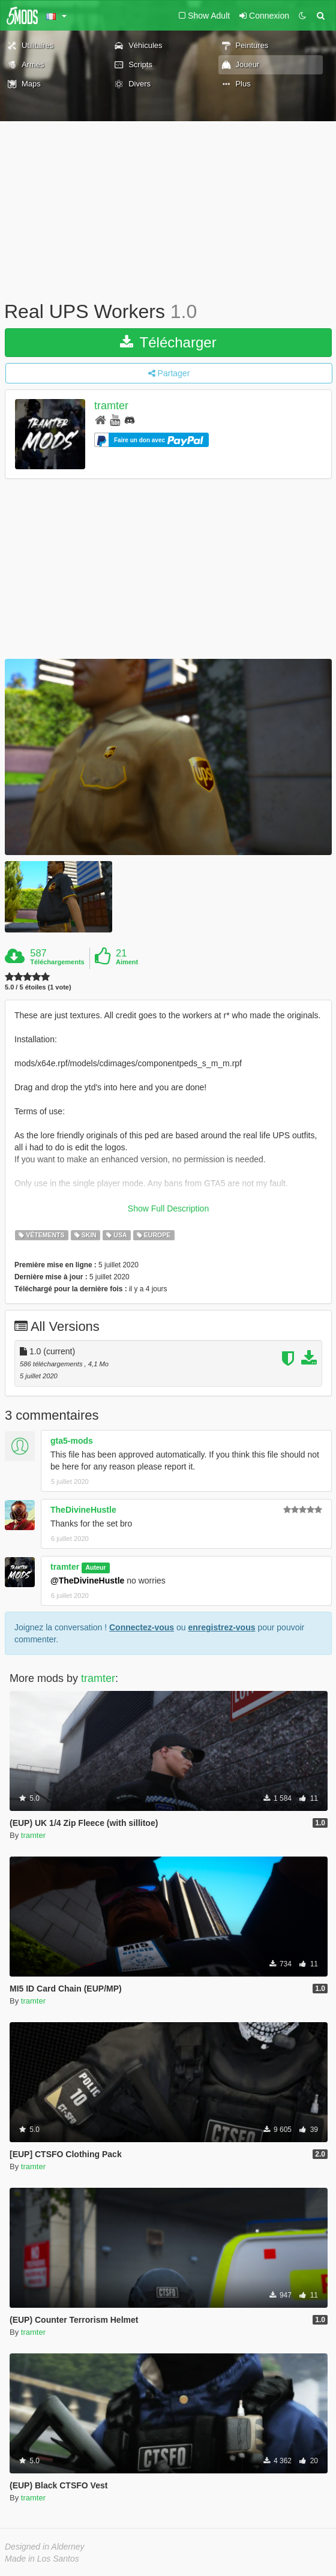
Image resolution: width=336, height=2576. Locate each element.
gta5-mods (71, 1441)
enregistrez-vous (221, 1627)
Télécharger (168, 342)
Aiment (127, 961)
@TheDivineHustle (87, 1580)
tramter (111, 406)
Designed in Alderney (45, 2546)
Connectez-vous (141, 1627)
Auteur (95, 1567)
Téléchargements (57, 961)
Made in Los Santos (42, 2558)
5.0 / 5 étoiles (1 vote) (38, 987)
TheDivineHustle (83, 1510)
